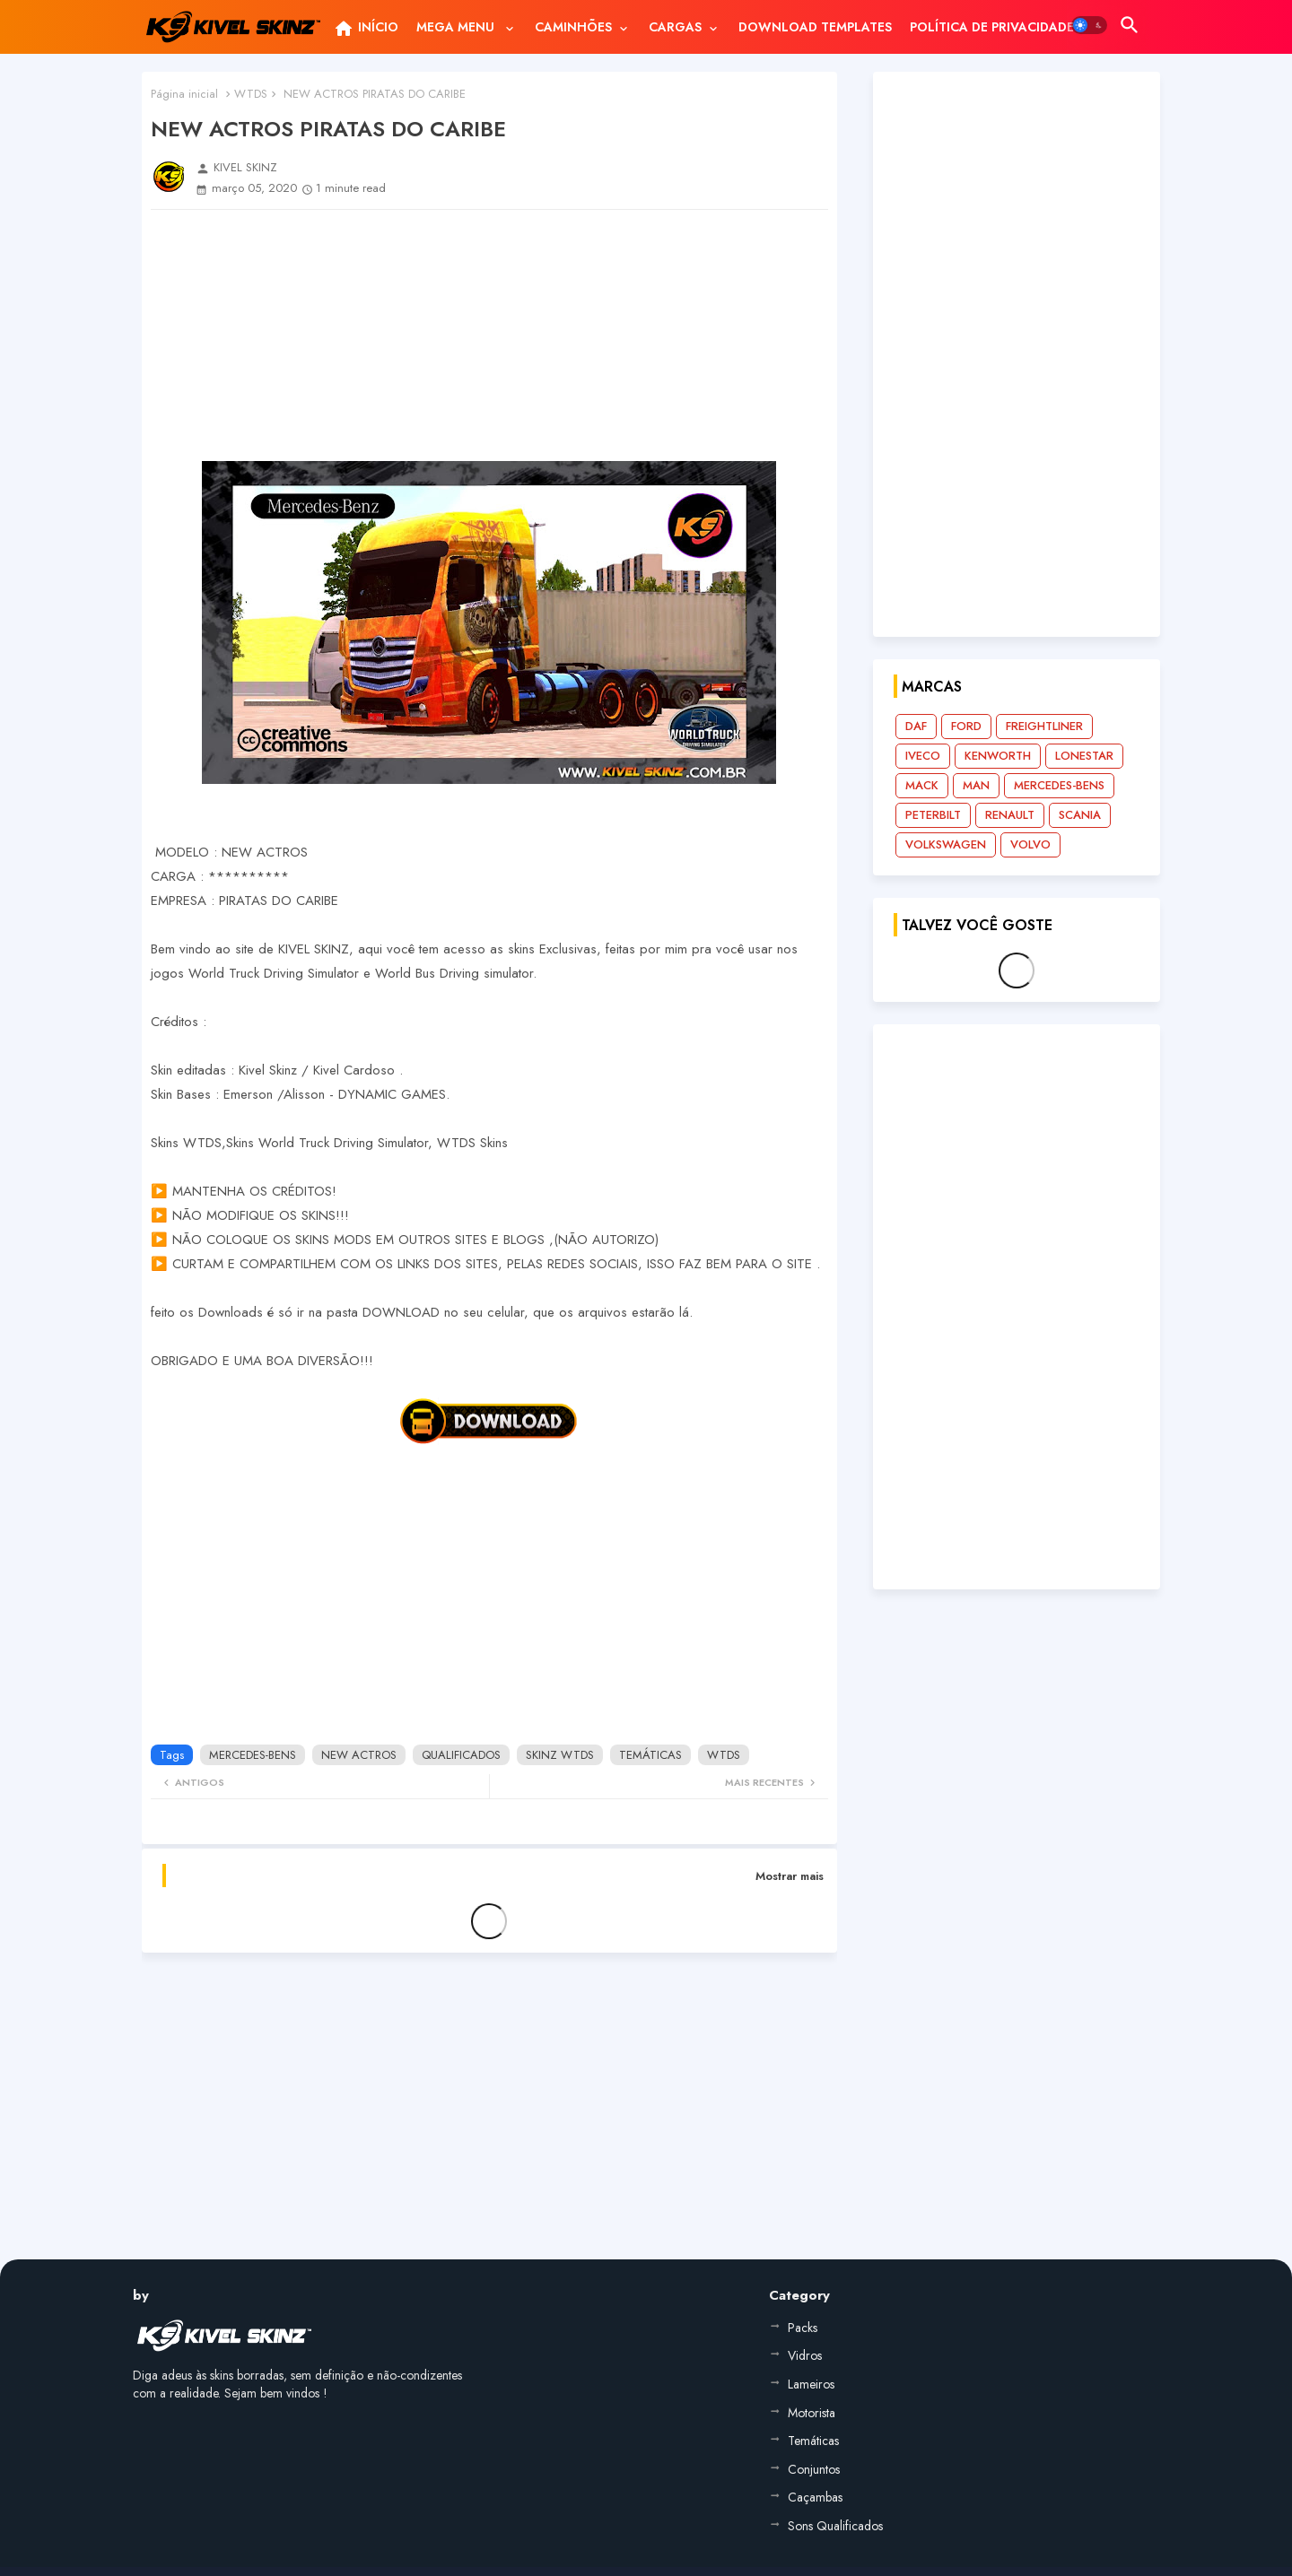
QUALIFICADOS (461, 1754)
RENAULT (1009, 814)
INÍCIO (365, 28)
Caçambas (815, 2497)
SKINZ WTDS (560, 1754)
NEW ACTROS (359, 1754)
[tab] (365, 27)
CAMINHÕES (573, 27)
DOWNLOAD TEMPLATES (815, 27)
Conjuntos (814, 2469)
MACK (921, 785)
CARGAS (675, 27)
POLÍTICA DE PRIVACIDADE (992, 27)
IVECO (922, 755)
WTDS (250, 93)
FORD (966, 726)
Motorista (811, 2413)
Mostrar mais (789, 1875)
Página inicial (184, 93)
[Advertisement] (489, 335)
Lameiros (811, 2384)
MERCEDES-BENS (252, 1754)
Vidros (805, 2355)
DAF (916, 726)
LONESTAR (1084, 755)
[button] (1089, 25)
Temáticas (813, 2441)
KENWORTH (998, 755)
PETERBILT (933, 814)
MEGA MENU (457, 27)
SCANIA (1080, 814)
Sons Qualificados (835, 2526)
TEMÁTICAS (650, 1754)
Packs (802, 2328)
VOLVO (1030, 844)
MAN (976, 785)
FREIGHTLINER (1044, 726)
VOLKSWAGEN (945, 844)
